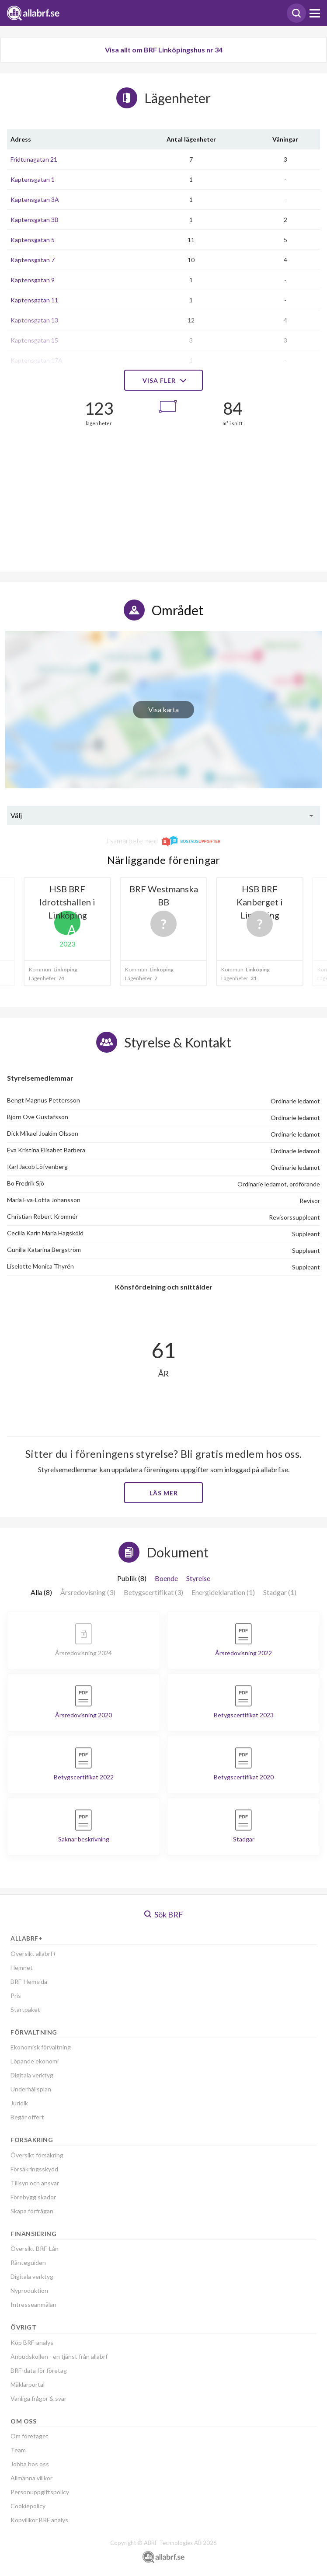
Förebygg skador (33, 2197)
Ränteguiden (28, 2262)
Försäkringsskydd (34, 2169)
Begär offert (27, 2117)
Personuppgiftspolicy (39, 2492)
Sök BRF (163, 1914)
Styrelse (198, 1578)
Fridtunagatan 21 (33, 159)
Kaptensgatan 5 (32, 239)
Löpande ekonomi (34, 2061)
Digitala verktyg (31, 2075)
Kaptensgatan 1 (32, 179)
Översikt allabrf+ (33, 1953)
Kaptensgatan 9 (32, 280)
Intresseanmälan (33, 2304)
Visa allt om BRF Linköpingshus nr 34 (164, 49)
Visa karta (163, 709)
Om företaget (29, 2436)
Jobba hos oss (29, 2464)
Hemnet (21, 1967)
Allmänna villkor (31, 2478)
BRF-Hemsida (28, 1981)
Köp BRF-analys (31, 2342)
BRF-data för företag (38, 2370)
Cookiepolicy (27, 2506)
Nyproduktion (29, 2290)
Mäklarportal (27, 2384)
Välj (16, 815)
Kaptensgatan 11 (34, 300)
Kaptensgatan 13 (34, 320)
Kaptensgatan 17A (36, 360)
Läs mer (164, 1493)
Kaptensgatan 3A (34, 199)
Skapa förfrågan (31, 2211)
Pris (15, 1995)
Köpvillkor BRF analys (39, 2520)
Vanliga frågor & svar (38, 2398)
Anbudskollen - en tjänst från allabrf (59, 2356)
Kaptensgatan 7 (32, 259)
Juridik (19, 2103)
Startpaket (25, 2009)
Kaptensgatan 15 (34, 340)
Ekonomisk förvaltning (40, 2047)
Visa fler (163, 380)
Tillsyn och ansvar (34, 2183)
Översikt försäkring (36, 2155)
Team (18, 2450)
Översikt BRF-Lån (34, 2248)
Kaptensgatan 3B (34, 219)
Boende (166, 1578)
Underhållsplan (30, 2089)
